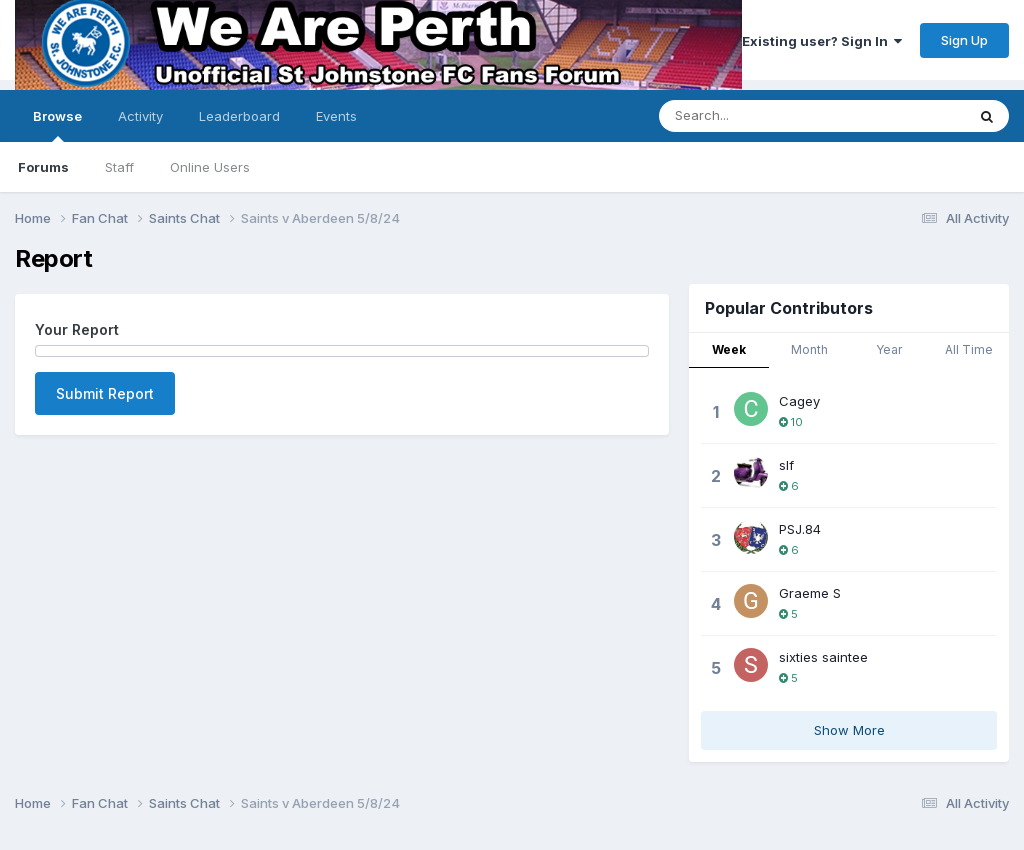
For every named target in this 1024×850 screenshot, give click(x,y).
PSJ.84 (800, 529)
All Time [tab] (969, 349)
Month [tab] (809, 349)
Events (336, 116)
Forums (43, 167)
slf (786, 465)
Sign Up (964, 40)
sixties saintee (823, 657)
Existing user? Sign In (822, 41)
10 (791, 422)
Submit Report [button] (105, 393)
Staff (119, 167)
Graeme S (810, 593)
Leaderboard (239, 116)
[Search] (792, 116)
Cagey (799, 401)
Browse (57, 125)
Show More (849, 730)
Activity (140, 116)
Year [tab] (889, 349)
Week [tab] (729, 349)
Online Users (210, 167)
